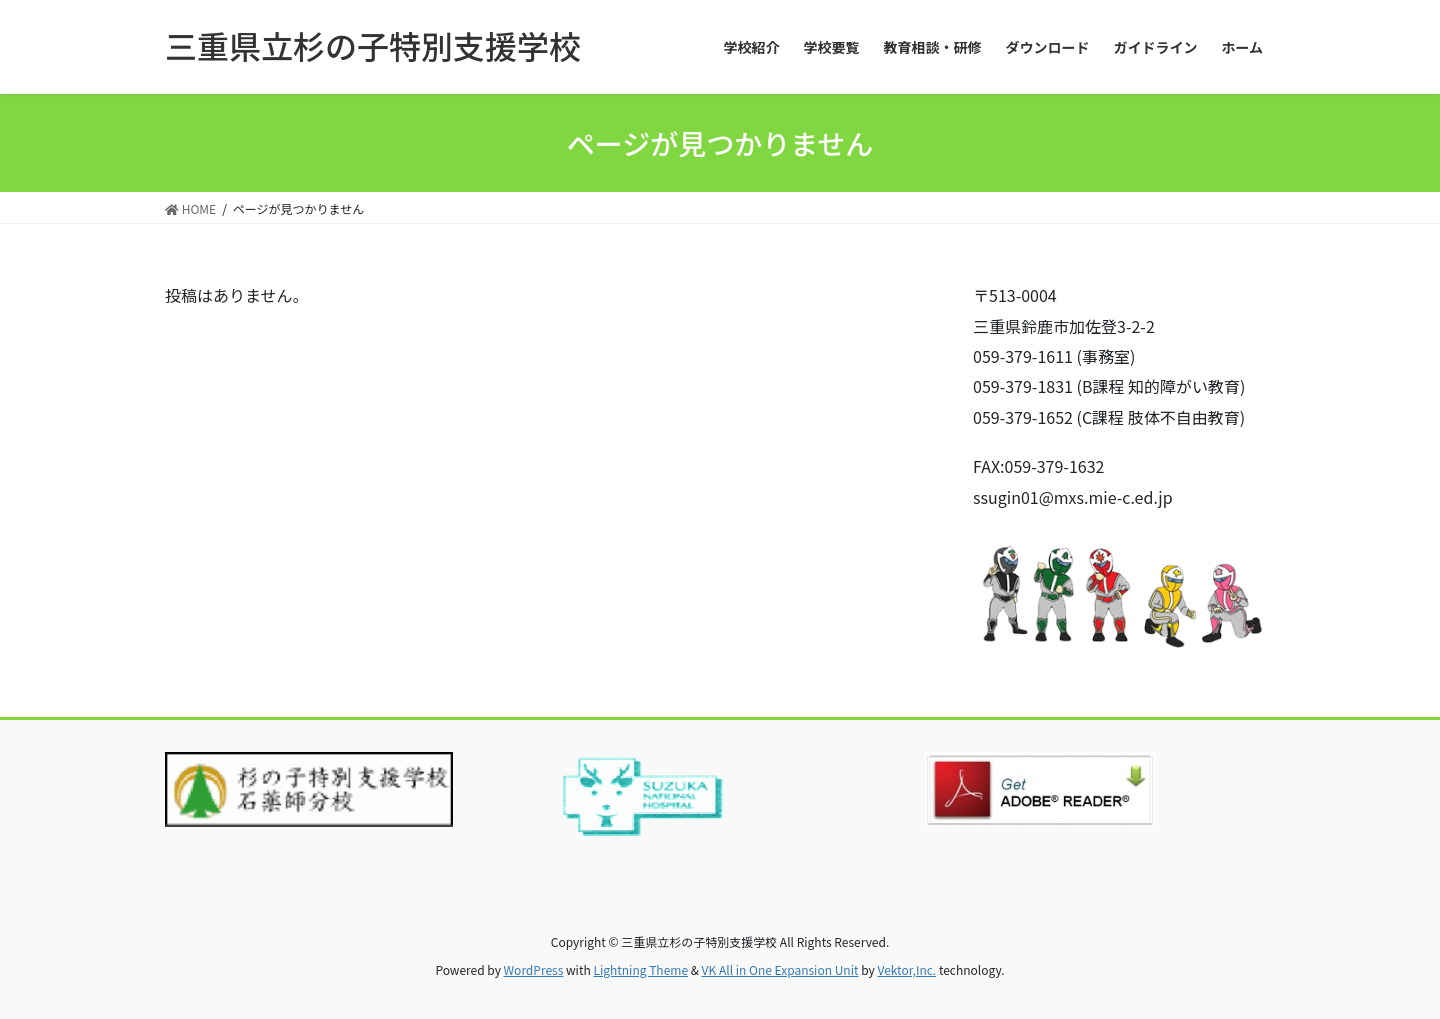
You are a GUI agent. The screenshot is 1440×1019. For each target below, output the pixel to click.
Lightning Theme (640, 969)
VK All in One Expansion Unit (780, 969)
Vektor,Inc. (906, 969)
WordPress (534, 969)
